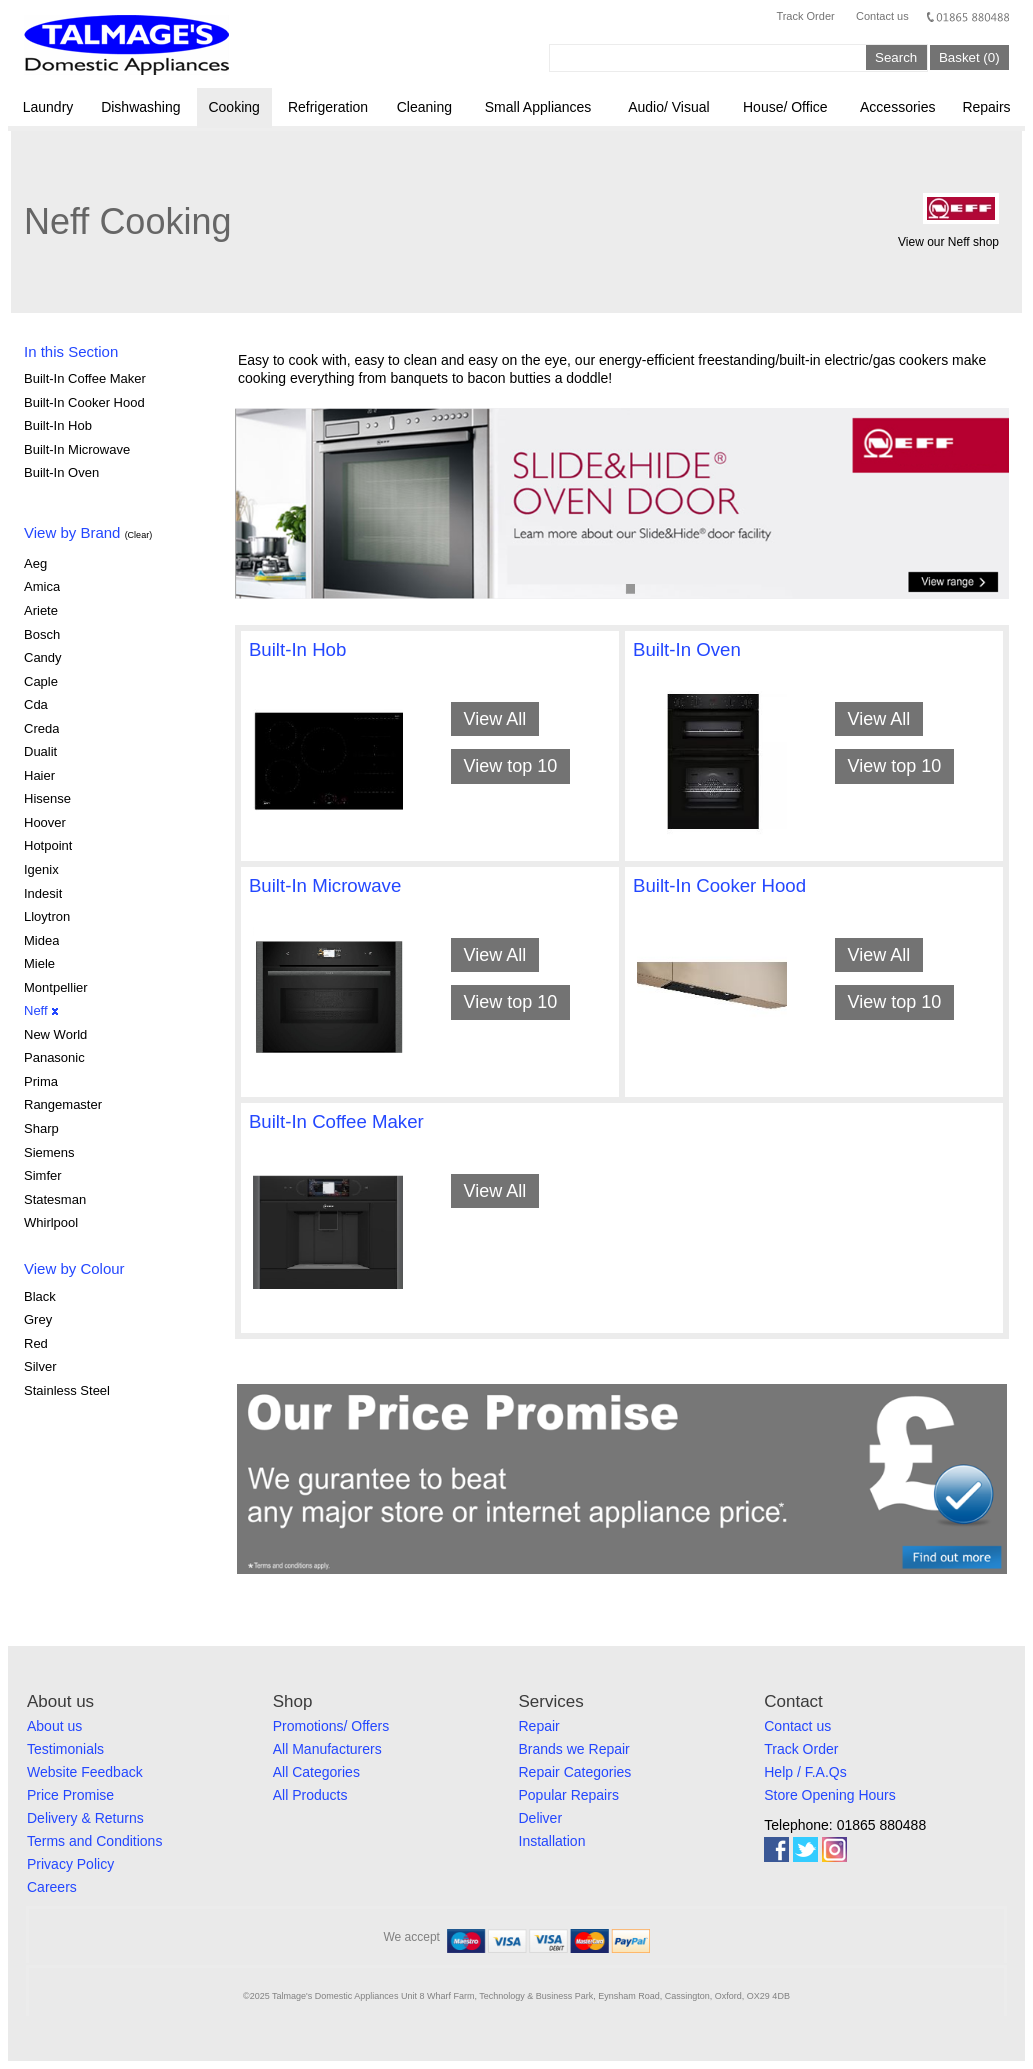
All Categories (316, 1772)
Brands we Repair (574, 1749)
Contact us (882, 16)
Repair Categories (575, 1772)
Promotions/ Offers (331, 1726)
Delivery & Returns (85, 1818)
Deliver (541, 1818)
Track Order (805, 16)
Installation (552, 1841)
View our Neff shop (948, 242)
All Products (310, 1795)
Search (896, 57)
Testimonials (65, 1749)
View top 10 (510, 766)
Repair (539, 1726)
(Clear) (139, 535)
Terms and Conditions (94, 1841)
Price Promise (70, 1795)
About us (54, 1726)
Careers (52, 1887)
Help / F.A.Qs (805, 1772)
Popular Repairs (569, 1795)
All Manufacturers (327, 1749)
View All (494, 719)
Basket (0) (969, 57)
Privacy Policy (70, 1864)
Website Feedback (85, 1772)
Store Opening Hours (830, 1795)
